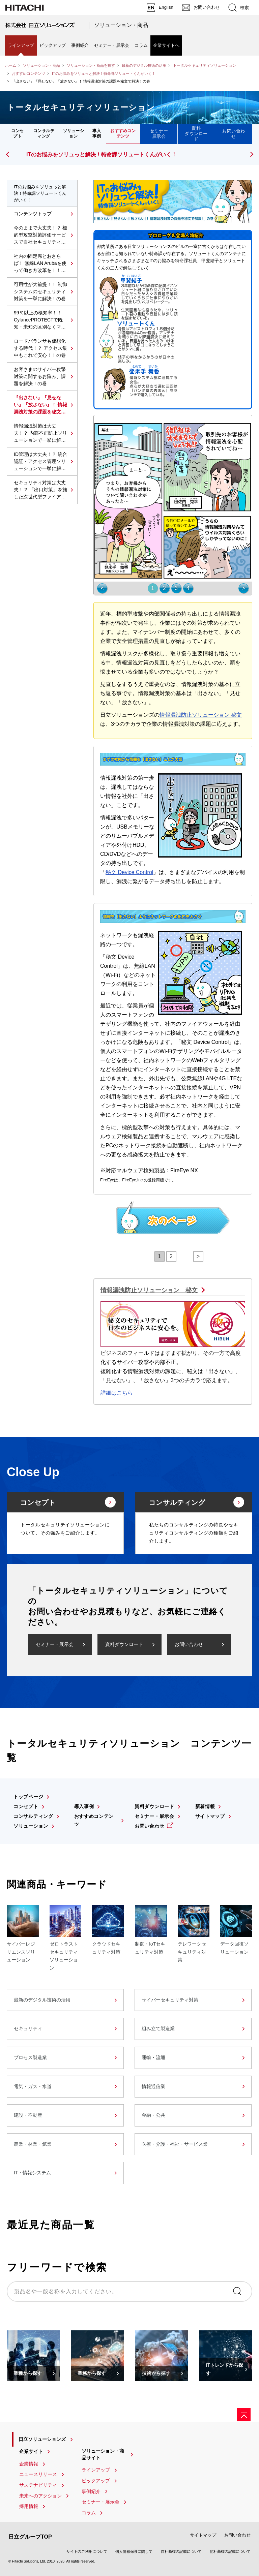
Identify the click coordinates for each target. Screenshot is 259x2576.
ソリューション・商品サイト (103, 2454)
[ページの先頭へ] (244, 2414)
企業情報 (28, 2463)
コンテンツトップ (33, 213)
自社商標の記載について (181, 2551)
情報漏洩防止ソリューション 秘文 (201, 715)
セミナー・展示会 (111, 45)
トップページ (28, 1796)
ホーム (10, 65)
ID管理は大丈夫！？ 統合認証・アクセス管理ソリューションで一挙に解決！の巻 (40, 462)
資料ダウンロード (196, 134)
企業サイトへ (166, 45)
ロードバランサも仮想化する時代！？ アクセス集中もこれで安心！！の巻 (40, 348)
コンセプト (17, 133)
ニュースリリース (38, 2474)
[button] (251, 154)
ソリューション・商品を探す (91, 65)
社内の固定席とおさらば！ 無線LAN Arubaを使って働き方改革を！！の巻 (40, 263)
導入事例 (96, 133)
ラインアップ (21, 45)
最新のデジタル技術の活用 (144, 65)
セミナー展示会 (159, 133)
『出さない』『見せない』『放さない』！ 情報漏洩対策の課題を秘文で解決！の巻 (40, 405)
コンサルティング (44, 133)
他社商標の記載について (230, 2551)
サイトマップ (210, 1816)
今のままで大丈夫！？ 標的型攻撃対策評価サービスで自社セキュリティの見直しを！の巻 (40, 235)
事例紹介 (80, 45)
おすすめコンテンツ (28, 73)
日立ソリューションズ (42, 2439)
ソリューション (73, 133)
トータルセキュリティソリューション (204, 65)
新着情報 (205, 1806)
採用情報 (28, 2506)
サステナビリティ (38, 2485)
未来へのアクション (40, 2496)
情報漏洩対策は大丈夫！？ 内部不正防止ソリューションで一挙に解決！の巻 (40, 433)
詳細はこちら (116, 1393)
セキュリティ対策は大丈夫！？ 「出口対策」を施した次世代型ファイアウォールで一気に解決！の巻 (40, 490)
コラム (141, 45)
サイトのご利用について (86, 2551)
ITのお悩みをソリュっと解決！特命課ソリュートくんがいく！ (103, 73)
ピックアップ (52, 45)
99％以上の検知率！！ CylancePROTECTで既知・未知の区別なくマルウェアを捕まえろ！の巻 (40, 320)
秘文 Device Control (129, 872)
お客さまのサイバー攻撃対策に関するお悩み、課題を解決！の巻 (40, 376)
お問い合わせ (233, 133)
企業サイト (31, 2451)
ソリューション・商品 (121, 25)
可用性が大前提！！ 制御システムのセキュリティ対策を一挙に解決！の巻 (40, 291)
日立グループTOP (30, 2537)
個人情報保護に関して (133, 2551)
